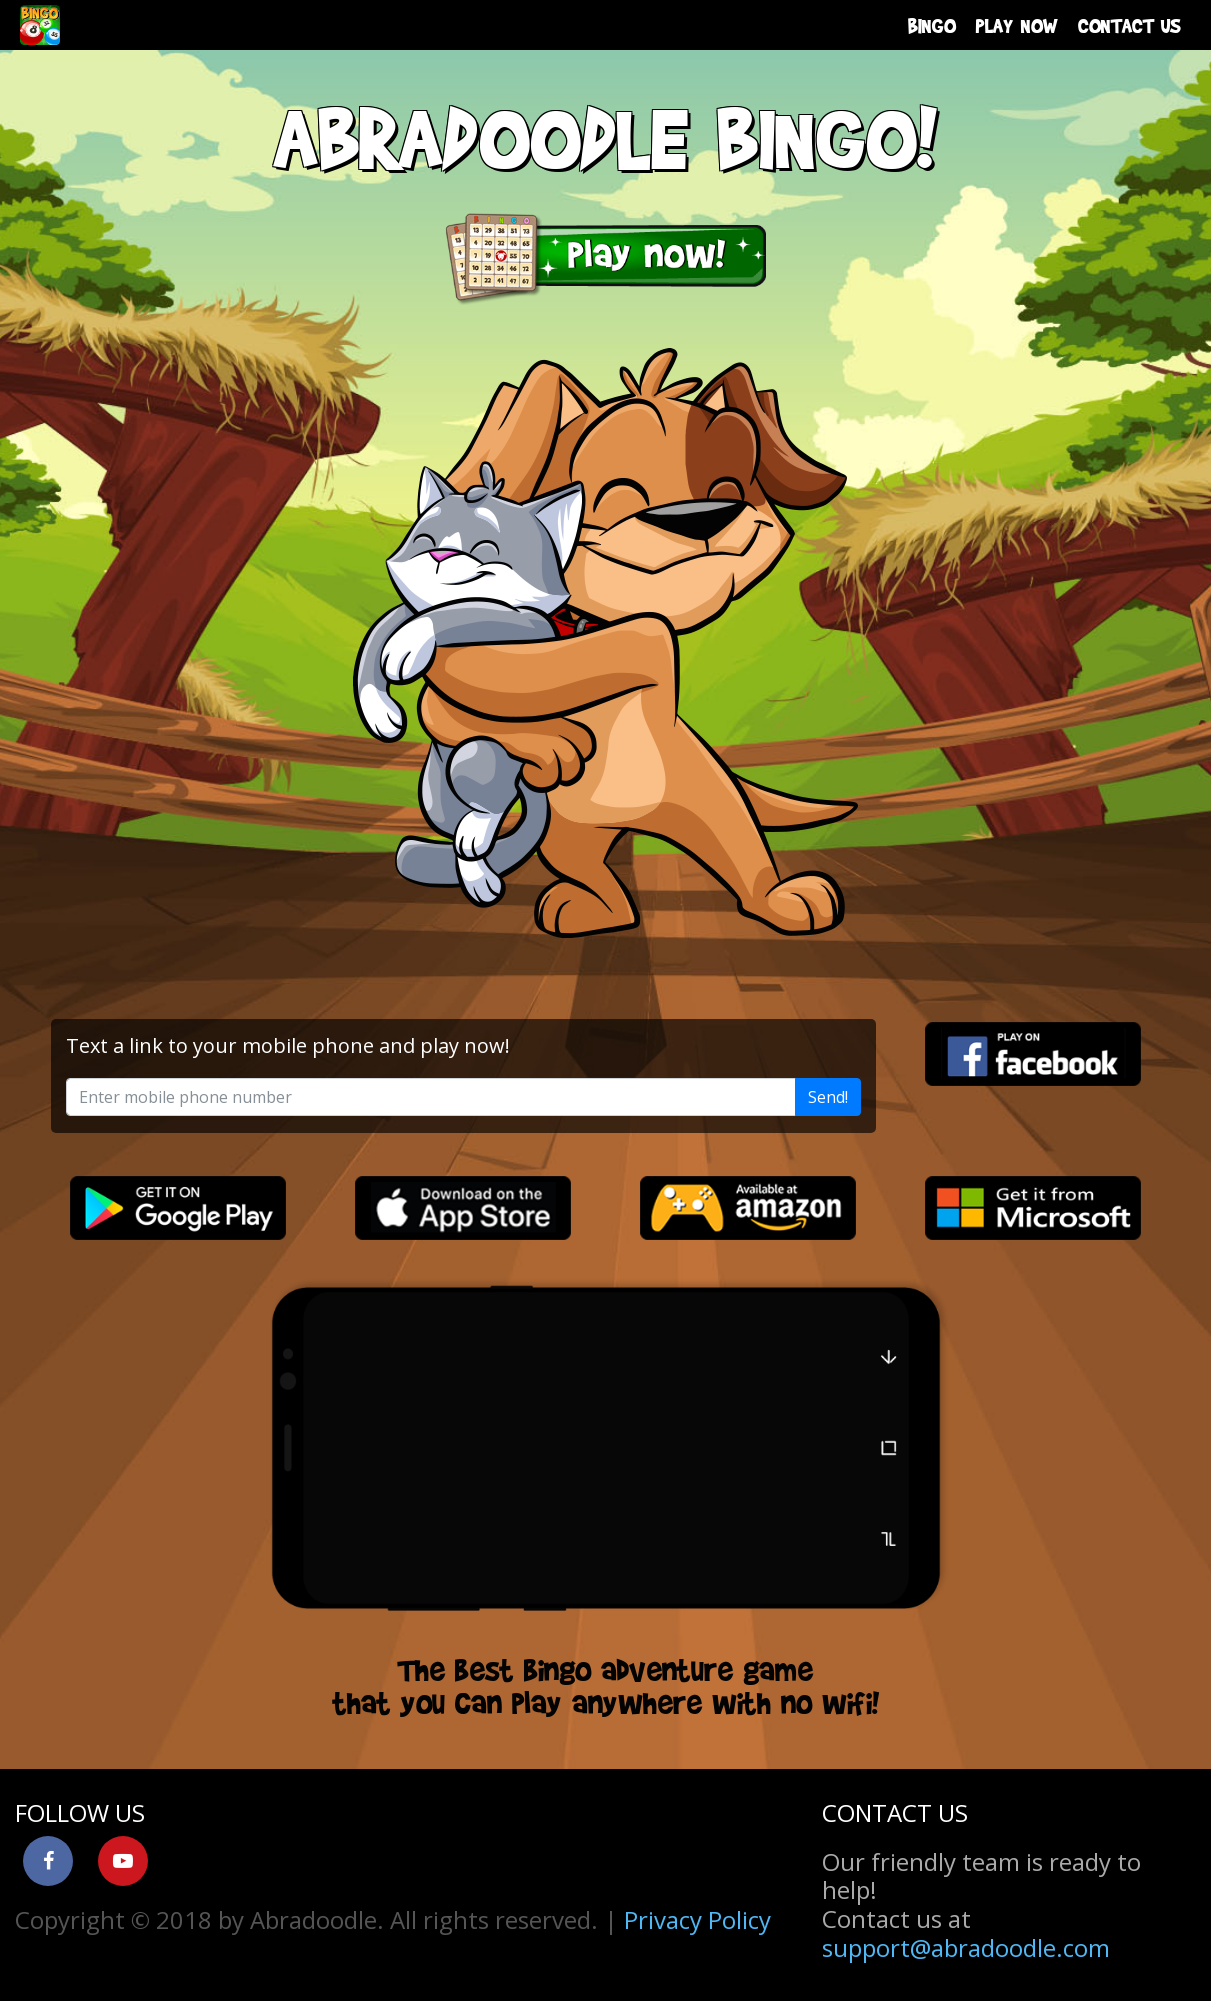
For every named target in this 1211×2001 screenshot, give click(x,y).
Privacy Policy (697, 1919)
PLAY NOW (1017, 25)
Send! (828, 1097)
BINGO (932, 25)
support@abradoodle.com (966, 1947)
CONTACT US (1129, 25)
